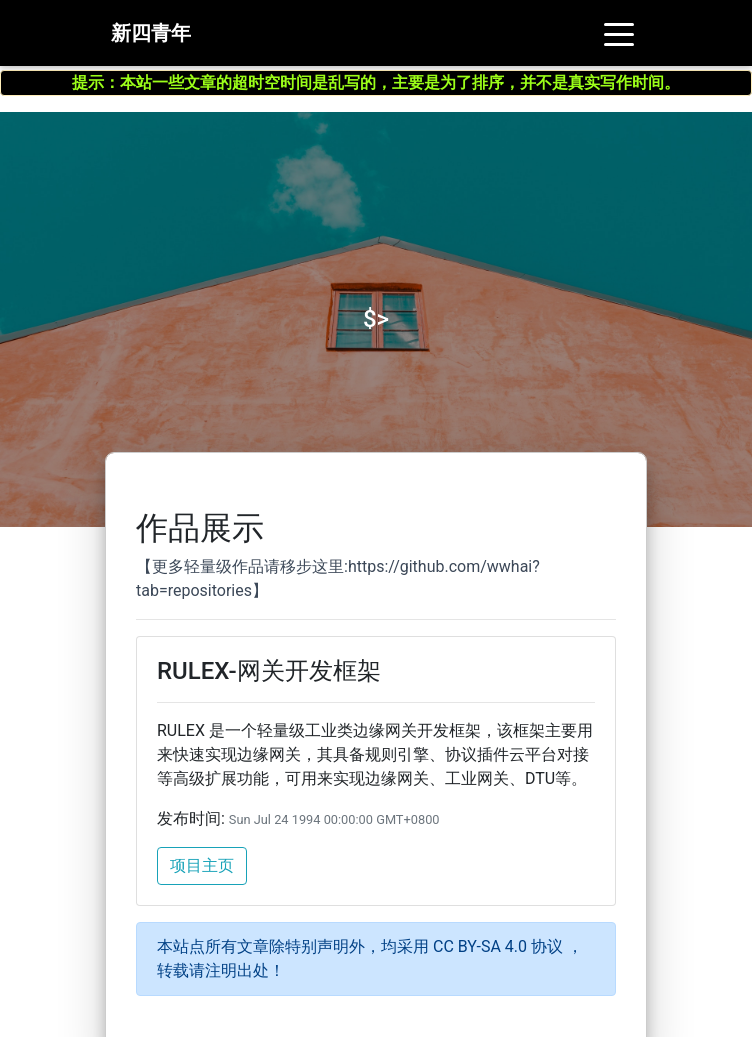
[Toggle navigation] (619, 37)
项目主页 (202, 865)
